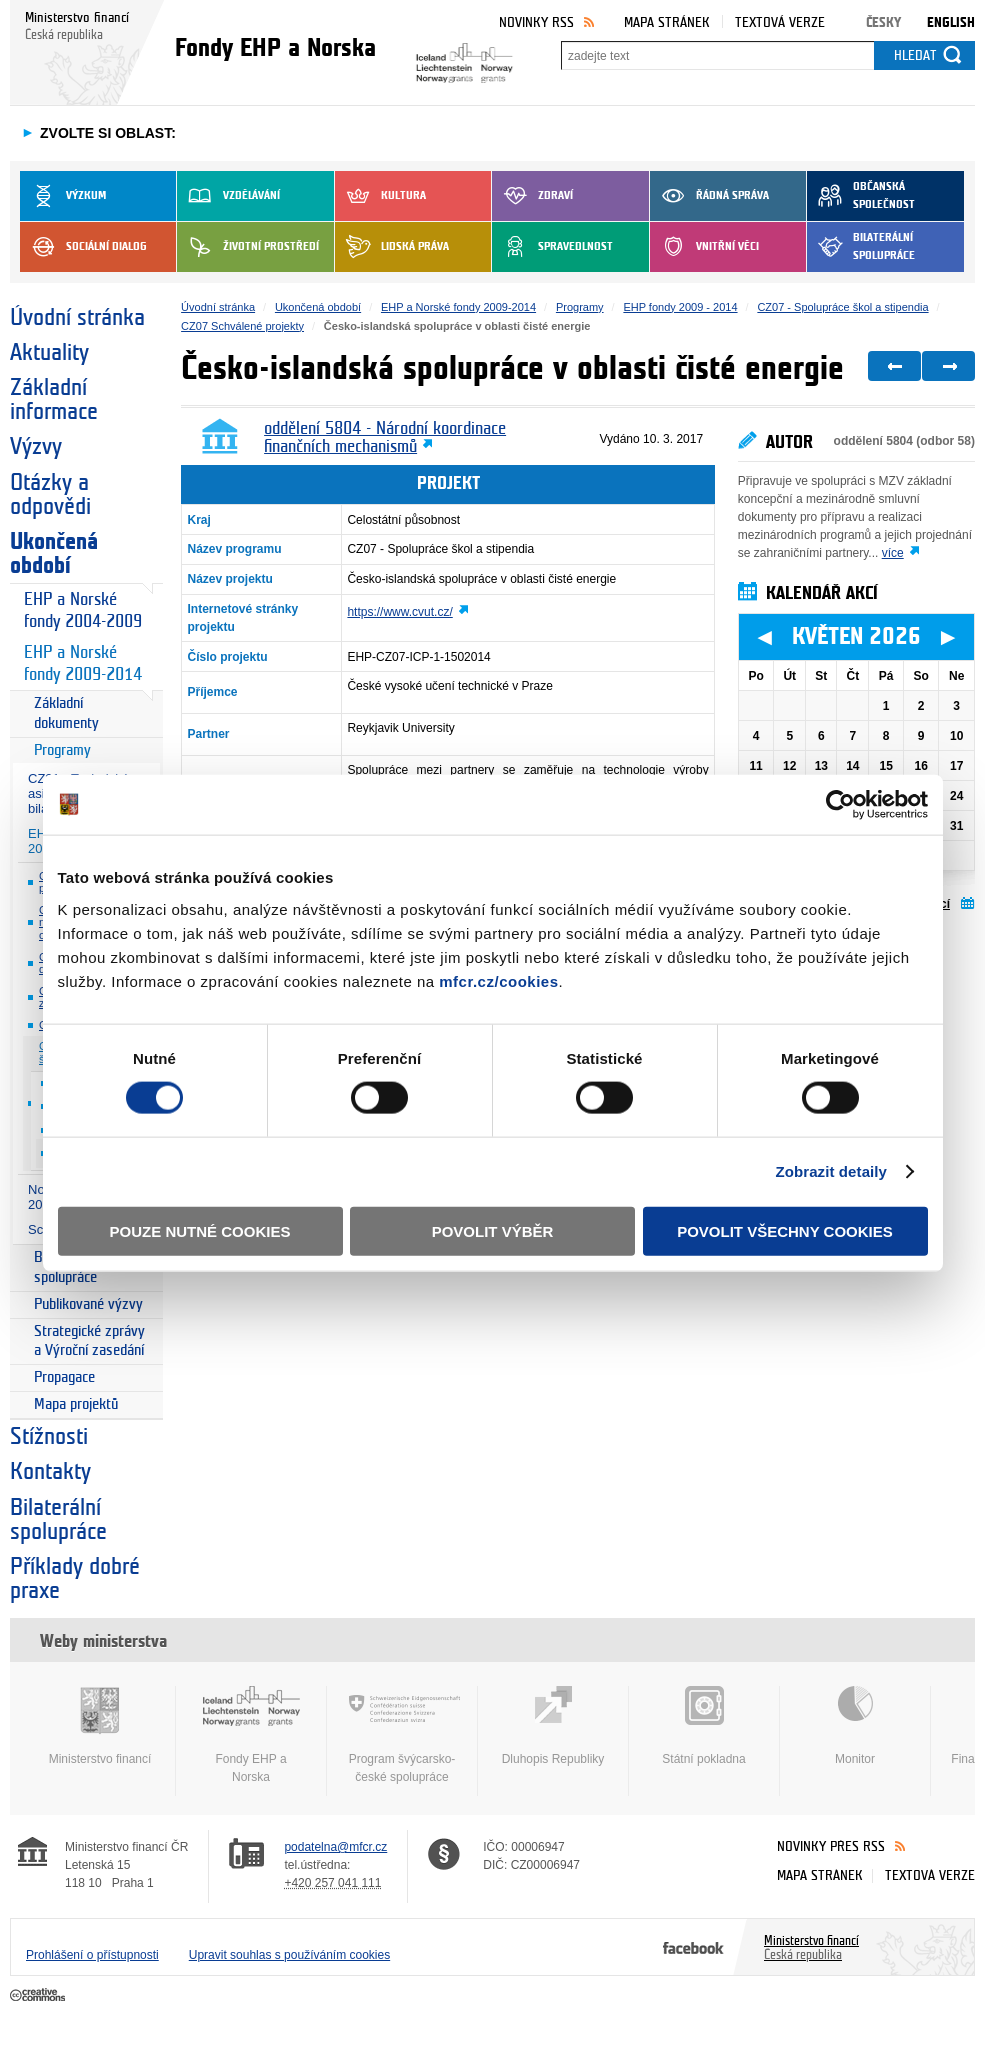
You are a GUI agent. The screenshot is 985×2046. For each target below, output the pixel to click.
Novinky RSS (536, 22)
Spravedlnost (552, 247)
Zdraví (532, 196)
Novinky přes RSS (831, 1846)
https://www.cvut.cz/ (399, 612)
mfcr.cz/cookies (498, 980)
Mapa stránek (667, 22)
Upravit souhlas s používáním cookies (289, 1955)
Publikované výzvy (88, 1304)
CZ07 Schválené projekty (242, 326)
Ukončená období (54, 554)
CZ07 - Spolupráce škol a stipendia (842, 307)
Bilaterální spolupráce (861, 247)
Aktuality (49, 353)
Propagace (64, 1377)
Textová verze (780, 22)
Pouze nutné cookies (200, 1230)
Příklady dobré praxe (75, 1579)
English (951, 22)
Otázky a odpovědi (50, 495)
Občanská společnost (861, 196)
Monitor (855, 1726)
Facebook (693, 1947)
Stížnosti (49, 1437)
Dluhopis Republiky (553, 1726)
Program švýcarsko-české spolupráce (402, 1735)
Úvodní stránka (77, 318)
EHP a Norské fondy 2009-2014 (83, 663)
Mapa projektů (76, 1404)
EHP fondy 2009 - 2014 (680, 307)
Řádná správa (709, 196)
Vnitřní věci (704, 247)
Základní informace (54, 400)
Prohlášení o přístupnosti (92, 1955)
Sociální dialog (83, 247)
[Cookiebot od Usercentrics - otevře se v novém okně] (840, 805)
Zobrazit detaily (831, 1171)
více (893, 553)
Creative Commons (39, 1996)
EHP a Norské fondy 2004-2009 (83, 610)
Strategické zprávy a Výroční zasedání (89, 1341)
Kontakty (50, 1472)
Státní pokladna (704, 1726)
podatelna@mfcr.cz (335, 1847)
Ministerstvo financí (100, 1726)
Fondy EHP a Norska (251, 1735)
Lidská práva (392, 247)
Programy (62, 750)
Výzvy (36, 447)
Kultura (380, 196)
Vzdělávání (228, 196)
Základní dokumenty (66, 713)
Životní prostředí (248, 247)
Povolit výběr (493, 1230)
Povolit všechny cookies (785, 1230)
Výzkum (63, 196)
